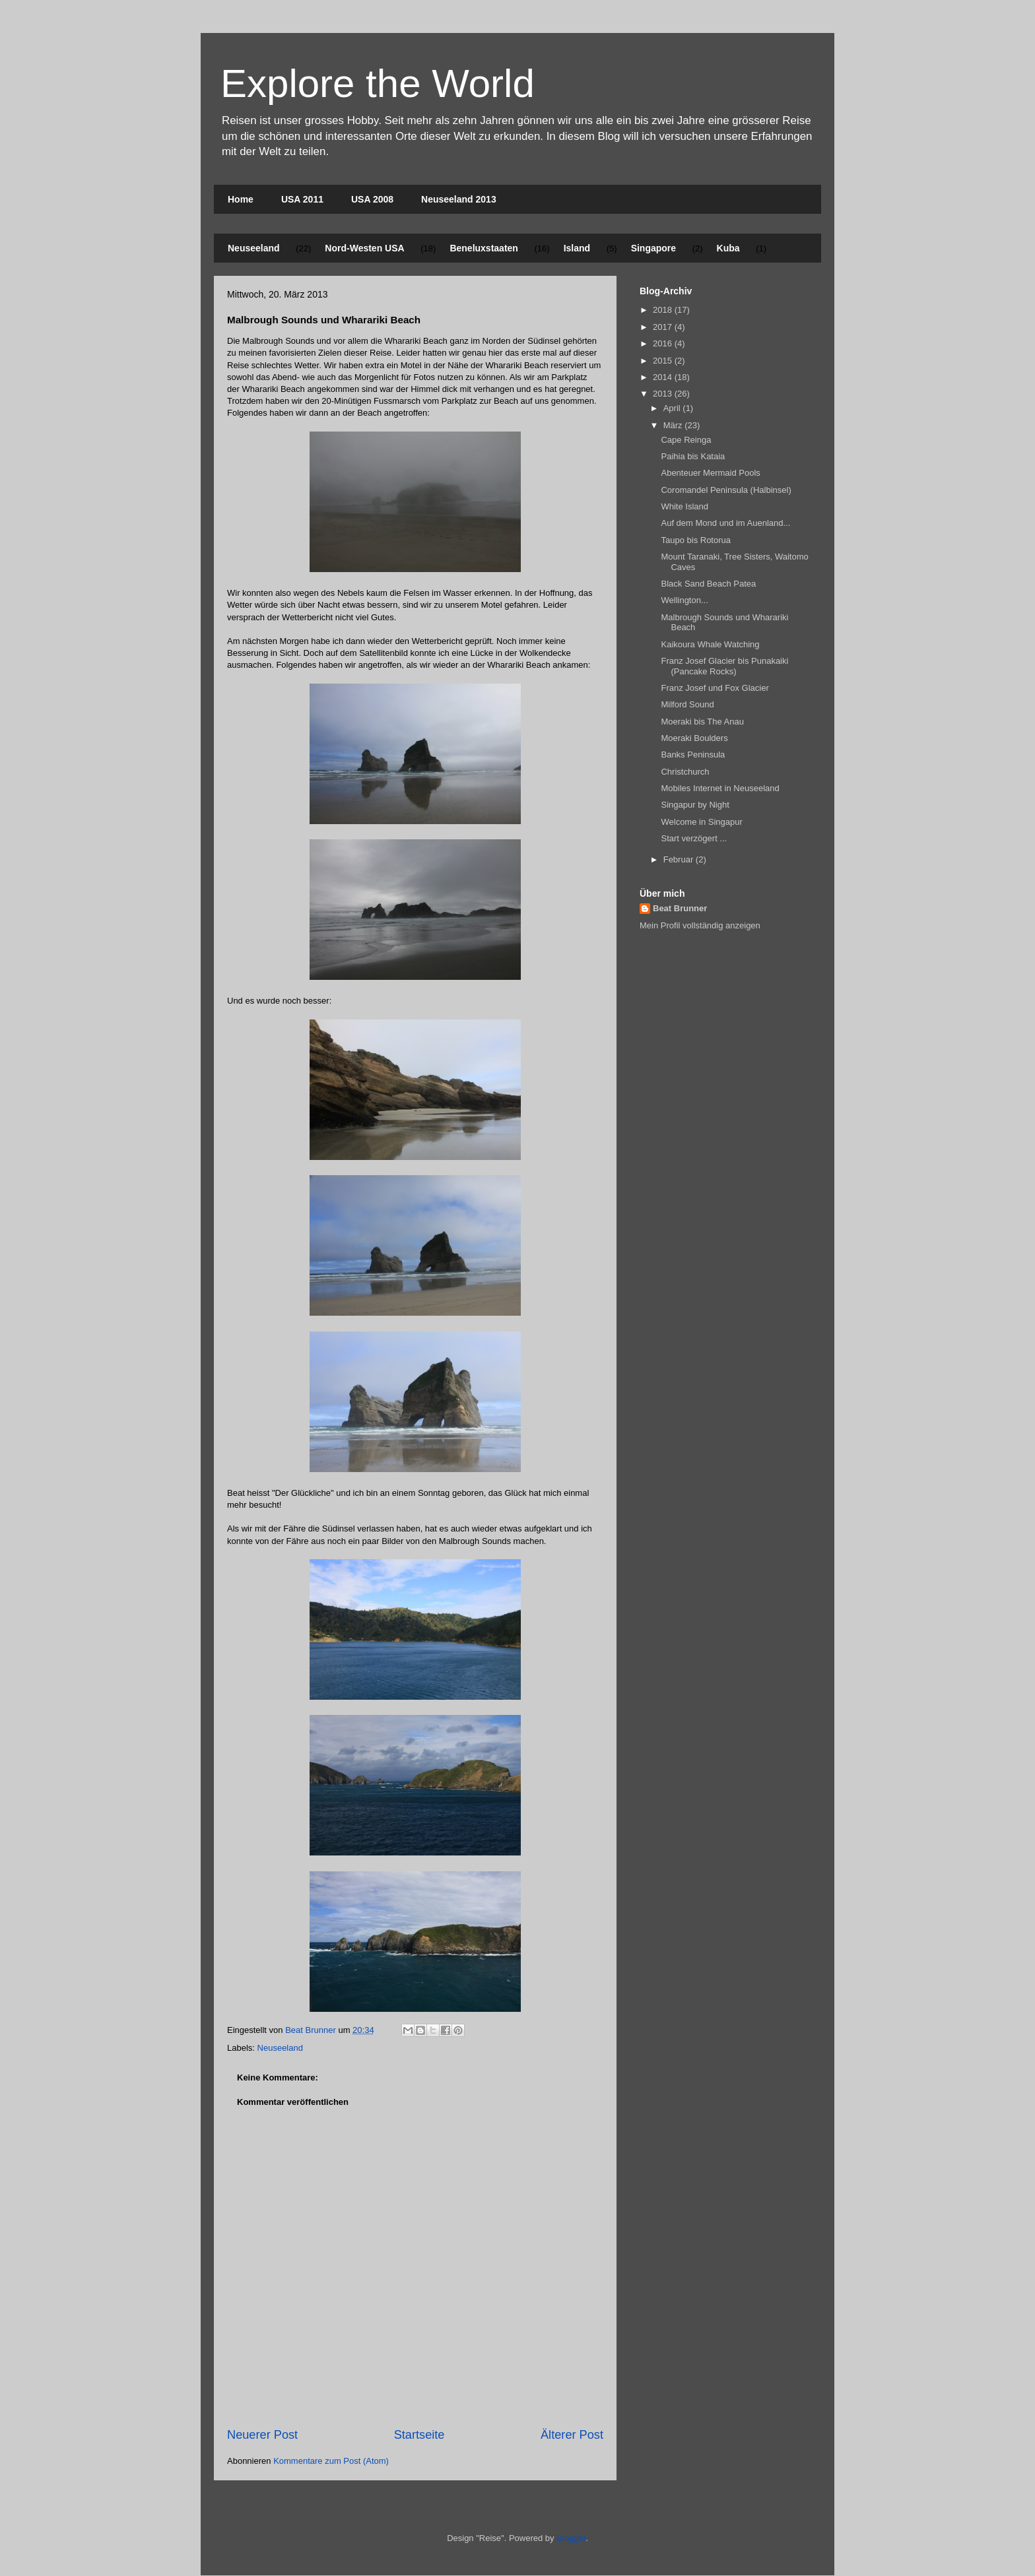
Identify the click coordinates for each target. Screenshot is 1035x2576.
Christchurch (685, 772)
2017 (664, 327)
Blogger (570, 2538)
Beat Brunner (680, 908)
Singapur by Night (695, 805)
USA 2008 (372, 199)
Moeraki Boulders (694, 738)
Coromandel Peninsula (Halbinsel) (726, 490)
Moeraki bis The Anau (702, 721)
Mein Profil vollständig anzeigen (700, 925)
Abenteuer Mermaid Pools (710, 473)
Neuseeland (254, 248)
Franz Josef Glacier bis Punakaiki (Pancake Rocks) (724, 666)
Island (577, 248)
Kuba (728, 248)
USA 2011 (302, 199)
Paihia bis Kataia (693, 456)
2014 (664, 377)
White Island (684, 506)
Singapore (653, 248)
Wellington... (684, 600)
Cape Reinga (686, 440)
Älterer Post (572, 2434)
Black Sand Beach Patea (708, 584)
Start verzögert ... (694, 838)
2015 (664, 361)
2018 (664, 310)
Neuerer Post (262, 2434)
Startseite (419, 2434)
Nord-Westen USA (364, 248)
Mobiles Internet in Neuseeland (720, 788)
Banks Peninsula (693, 754)
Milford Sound (687, 704)
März (674, 425)
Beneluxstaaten (484, 248)
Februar (679, 859)
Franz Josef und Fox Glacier (714, 688)
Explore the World (377, 83)
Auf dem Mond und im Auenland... (725, 523)
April (673, 408)
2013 (664, 394)
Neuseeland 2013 (458, 199)
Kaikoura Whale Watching (710, 644)
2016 (664, 343)
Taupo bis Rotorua (696, 540)
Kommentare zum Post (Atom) (331, 2461)
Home (240, 199)
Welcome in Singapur (701, 822)
